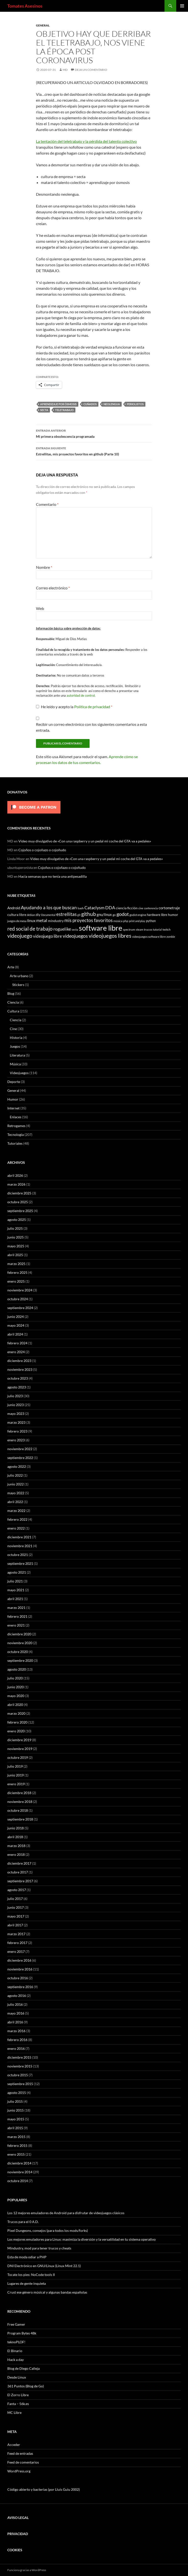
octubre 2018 (17, 1810)
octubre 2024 (17, 1299)
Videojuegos (19, 1073)
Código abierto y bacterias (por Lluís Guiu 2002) (43, 2489)
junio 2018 (15, 1828)
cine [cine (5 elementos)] (140, 908)
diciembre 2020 (19, 1634)
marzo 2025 (16, 1264)
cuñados (90, 404)
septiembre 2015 (20, 2084)
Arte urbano (19, 976)
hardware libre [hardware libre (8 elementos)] (157, 915)
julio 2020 (15, 1678)
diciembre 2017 (19, 1863)
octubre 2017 (17, 1872)
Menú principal (182, 6)
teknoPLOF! (16, 2342)
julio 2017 (15, 1898)
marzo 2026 (16, 1184)
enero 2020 (16, 1731)
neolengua (112, 404)
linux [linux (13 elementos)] (31, 920)
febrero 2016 (17, 2040)
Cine (13, 1029)
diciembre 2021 (19, 1537)
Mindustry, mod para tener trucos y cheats (39, 2248)
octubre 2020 (17, 1652)
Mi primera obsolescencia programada (94, 433)
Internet (13, 1108)
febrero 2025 (17, 1272)
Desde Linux (16, 2377)
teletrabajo (64, 410)
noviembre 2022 (19, 1449)
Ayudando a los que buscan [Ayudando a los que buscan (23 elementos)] (49, 907)
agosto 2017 (16, 1890)
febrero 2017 (17, 1943)
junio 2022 (15, 1484)
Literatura (17, 1055)
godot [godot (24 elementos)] (123, 914)
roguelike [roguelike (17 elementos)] (62, 929)
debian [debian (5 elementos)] (31, 914)
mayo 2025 (15, 1246)
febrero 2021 (17, 1616)
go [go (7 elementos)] (114, 915)
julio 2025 (15, 1228)
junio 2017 (15, 1907)
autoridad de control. (81, 695)
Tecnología (15, 1134)
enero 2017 (16, 1951)
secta (44, 410)
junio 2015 (15, 2110)
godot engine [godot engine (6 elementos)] (137, 914)
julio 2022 (15, 1475)
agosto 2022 (16, 1466)
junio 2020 (15, 1687)
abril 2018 (15, 1837)
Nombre (44, 567)
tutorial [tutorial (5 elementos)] (157, 929)
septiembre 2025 (20, 1211)
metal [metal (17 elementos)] (41, 920)
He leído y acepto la (74, 706)
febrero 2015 (17, 2145)
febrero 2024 (17, 1343)
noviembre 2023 (19, 1369)
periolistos (135, 404)
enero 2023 (16, 1440)
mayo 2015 (15, 2119)
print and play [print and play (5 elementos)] (137, 921)
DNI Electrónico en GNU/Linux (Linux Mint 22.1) (44, 2266)
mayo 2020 (15, 1696)
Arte (10, 967)
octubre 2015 (17, 2075)
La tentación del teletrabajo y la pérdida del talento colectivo (86, 141)
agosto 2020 (16, 1669)
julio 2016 (15, 2004)
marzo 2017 (16, 1934)
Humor (12, 1099)
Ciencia (13, 1002)
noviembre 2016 (19, 1969)
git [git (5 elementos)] (79, 914)
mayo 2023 (15, 1413)
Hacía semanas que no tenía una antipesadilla (52, 876)
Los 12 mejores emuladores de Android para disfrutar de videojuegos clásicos (65, 2213)
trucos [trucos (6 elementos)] (148, 929)
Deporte (13, 1082)
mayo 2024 (15, 1325)
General (42, 25)
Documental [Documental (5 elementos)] (48, 914)
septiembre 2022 (20, 1458)
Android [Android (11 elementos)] (13, 908)
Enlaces (15, 1117)
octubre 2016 (17, 1978)
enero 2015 (16, 2154)
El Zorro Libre (18, 2395)
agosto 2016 (16, 1995)
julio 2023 (15, 1396)
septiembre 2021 (20, 1563)
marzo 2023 (16, 1422)
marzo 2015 (16, 2137)
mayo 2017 (15, 1916)
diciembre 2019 (19, 1740)
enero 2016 (16, 2048)
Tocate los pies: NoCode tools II (31, 2274)
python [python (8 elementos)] (151, 921)
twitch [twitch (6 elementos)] (167, 929)
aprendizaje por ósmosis (58, 404)
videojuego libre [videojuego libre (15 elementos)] (47, 936)
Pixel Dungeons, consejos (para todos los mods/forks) (47, 2230)
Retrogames (16, 1126)
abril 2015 (15, 2128)
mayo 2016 (15, 2013)
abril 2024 (15, 1334)
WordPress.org (18, 2471)
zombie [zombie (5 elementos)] (170, 936)
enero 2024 (16, 1352)
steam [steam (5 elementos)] (139, 929)
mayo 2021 (15, 1590)
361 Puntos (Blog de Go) (25, 2386)
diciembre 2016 (19, 1960)
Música (15, 1064)
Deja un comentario (91, 70)
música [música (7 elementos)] (117, 921)
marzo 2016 (16, 2031)
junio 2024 (15, 1316)
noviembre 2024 (19, 1290)
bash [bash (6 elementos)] (81, 908)
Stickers (18, 985)
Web (40, 608)
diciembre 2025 (19, 1193)
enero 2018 (16, 1854)
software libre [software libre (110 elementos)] (100, 927)
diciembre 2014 (19, 2163)
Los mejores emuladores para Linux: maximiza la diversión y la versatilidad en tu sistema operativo (81, 2239)
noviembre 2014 (19, 2172)
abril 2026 (15, 1175)
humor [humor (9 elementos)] (173, 914)
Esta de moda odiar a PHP (27, 2257)
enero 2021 (16, 1625)
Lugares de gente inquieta (26, 2283)
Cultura (13, 1011)
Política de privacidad (92, 706)
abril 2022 (15, 1502)
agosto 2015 (16, 2092)
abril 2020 (15, 1704)
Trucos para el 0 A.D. (23, 2222)
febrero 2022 (17, 1519)
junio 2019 (15, 1775)
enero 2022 (16, 1528)
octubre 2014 (17, 2181)
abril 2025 (15, 1255)
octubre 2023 (17, 1378)
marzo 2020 (16, 1713)
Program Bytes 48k (21, 2333)
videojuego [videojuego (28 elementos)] (19, 936)
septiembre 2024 (20, 1308)
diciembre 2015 (19, 2057)
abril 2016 (15, 2022)
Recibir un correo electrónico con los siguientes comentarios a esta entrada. (91, 727)
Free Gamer (16, 2324)
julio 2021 (15, 1581)
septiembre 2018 (20, 1819)
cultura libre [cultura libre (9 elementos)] (16, 914)
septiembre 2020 (20, 1660)
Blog (10, 993)
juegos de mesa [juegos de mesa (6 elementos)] (16, 921)
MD (65, 70)
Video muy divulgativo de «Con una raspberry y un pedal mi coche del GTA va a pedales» (84, 841)
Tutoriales (15, 1143)
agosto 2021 (16, 1572)
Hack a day (15, 2359)
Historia (16, 1037)
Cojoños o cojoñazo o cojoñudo (42, 850)
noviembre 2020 (19, 1643)
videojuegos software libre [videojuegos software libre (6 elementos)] (149, 936)
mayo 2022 (15, 1493)
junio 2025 (15, 1237)
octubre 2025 (17, 1202)
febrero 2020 (17, 1722)
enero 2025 (16, 1281)
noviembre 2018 (19, 1801)
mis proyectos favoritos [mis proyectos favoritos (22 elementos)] (88, 920)
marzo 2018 (16, 1846)
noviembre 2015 (19, 2066)
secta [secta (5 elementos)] (75, 929)
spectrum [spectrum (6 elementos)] (129, 929)
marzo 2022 (16, 1510)
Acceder (13, 2444)
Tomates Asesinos (24, 6)
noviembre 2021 (19, 1546)
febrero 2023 (17, 1431)
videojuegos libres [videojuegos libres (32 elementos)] (110, 936)
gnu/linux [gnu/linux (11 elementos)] (104, 914)
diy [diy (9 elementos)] (38, 914)
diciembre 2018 (19, 1793)
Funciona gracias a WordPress (26, 2570)
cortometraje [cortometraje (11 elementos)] (169, 908)
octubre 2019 (17, 1757)
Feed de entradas (20, 2453)
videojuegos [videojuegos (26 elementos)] (75, 936)
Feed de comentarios (23, 2462)
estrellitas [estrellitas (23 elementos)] (66, 914)
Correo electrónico (53, 587)
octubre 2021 (17, 1555)
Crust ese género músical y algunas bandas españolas (47, 2292)
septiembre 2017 (20, 1881)
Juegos (15, 1046)
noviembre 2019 (19, 1749)
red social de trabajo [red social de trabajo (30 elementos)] (30, 928)
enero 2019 (16, 1784)
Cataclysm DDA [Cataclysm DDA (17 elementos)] (99, 907)
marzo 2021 (16, 1607)
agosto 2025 (16, 1219)
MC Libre (14, 2412)
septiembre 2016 (20, 1987)
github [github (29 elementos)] (88, 914)
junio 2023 (15, 1405)
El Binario (14, 2351)
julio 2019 (15, 1766)
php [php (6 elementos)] (125, 921)
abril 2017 (15, 1925)
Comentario (47, 504)
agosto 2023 (16, 1387)
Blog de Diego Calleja (23, 2368)
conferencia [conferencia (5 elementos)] (151, 908)
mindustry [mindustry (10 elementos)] (56, 921)
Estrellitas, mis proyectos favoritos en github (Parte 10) (94, 450)
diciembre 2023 (19, 1361)
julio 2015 (15, 2101)
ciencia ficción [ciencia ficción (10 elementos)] (127, 908)
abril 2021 (15, 1599)
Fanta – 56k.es (18, 2404)
